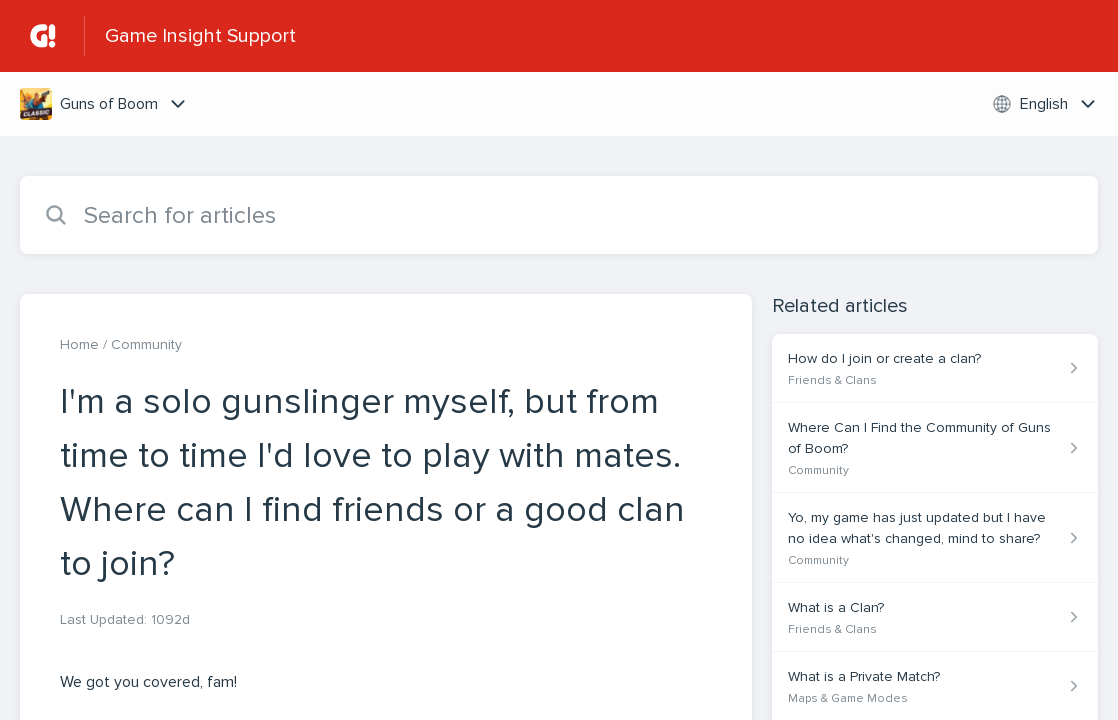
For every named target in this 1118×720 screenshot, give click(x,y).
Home (79, 344)
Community (146, 344)
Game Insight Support (200, 36)
